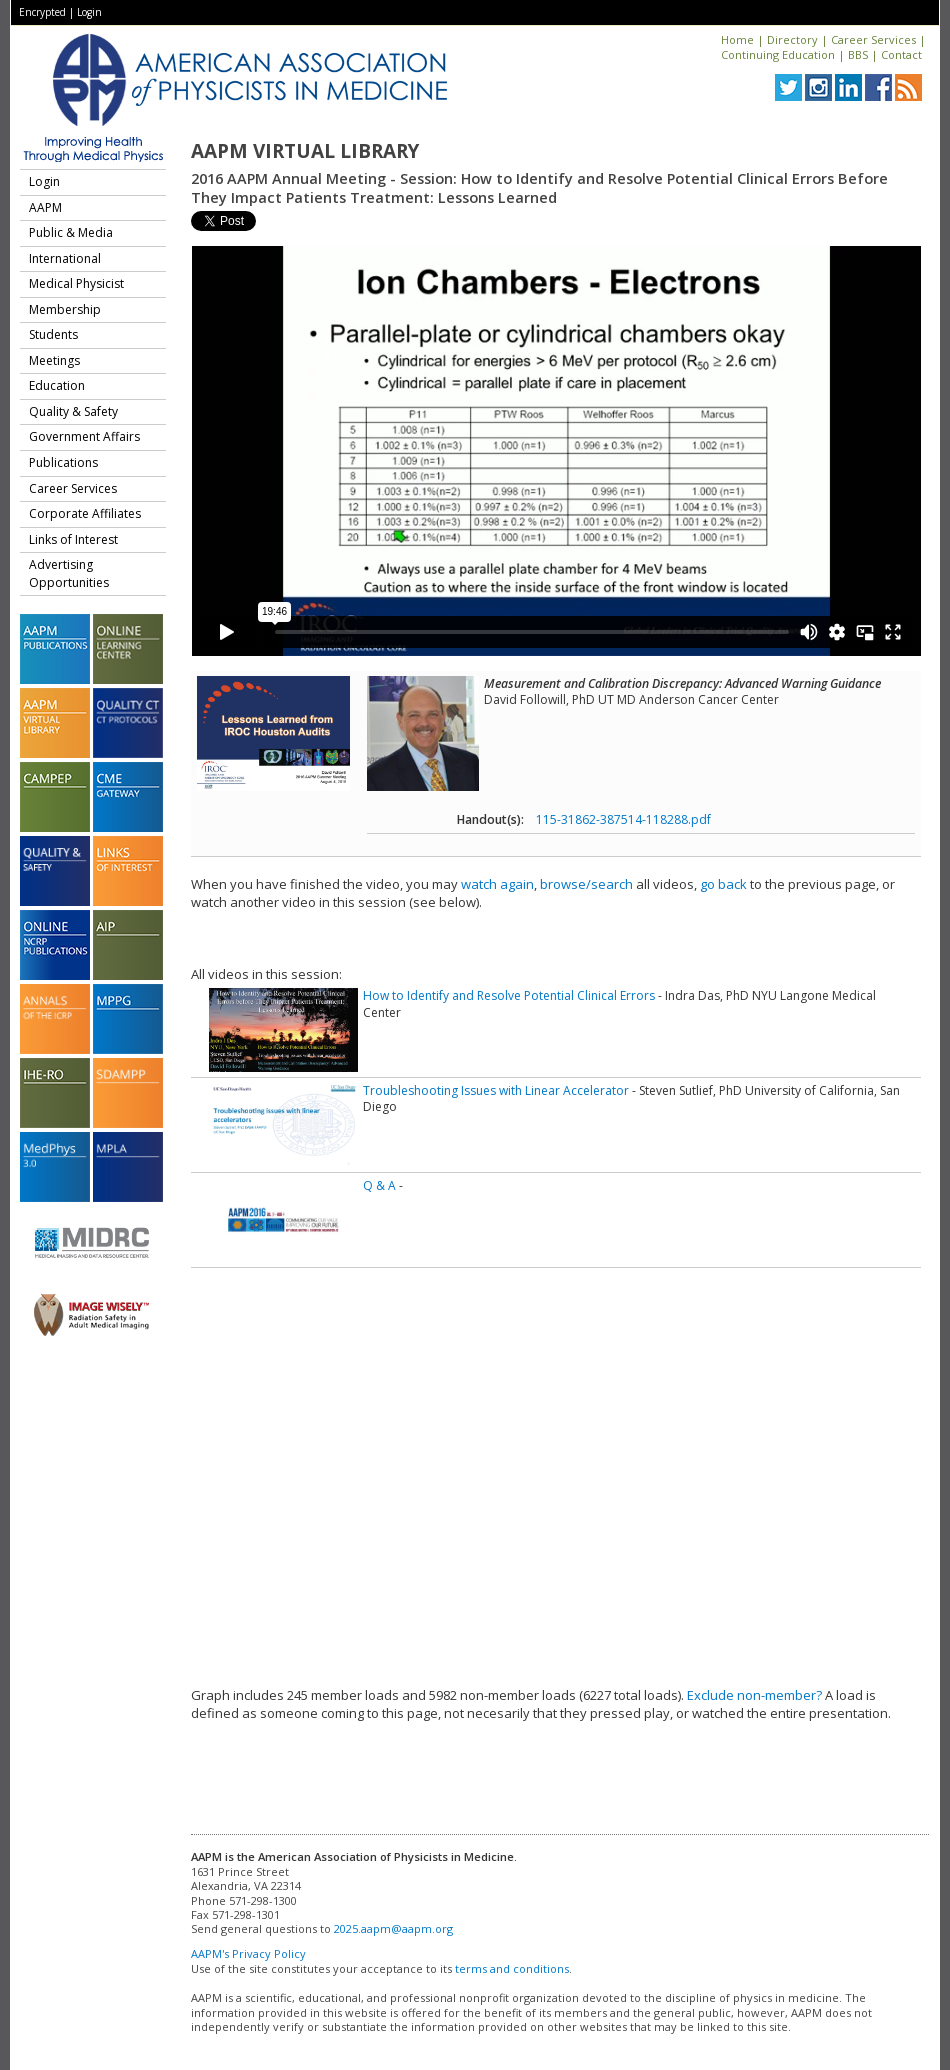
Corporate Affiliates (85, 513)
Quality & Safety (73, 411)
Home (737, 39)
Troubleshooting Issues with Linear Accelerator (496, 1090)
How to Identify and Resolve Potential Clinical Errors (509, 995)
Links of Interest (73, 539)
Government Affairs (84, 436)
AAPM (45, 207)
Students (53, 334)
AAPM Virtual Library (305, 151)
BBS (858, 54)
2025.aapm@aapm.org (393, 1928)
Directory (792, 39)
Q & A (379, 1185)
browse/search (586, 884)
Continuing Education (778, 54)
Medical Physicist (76, 283)
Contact (901, 54)
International (65, 258)
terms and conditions (512, 1968)
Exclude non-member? (754, 1695)
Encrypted (42, 12)
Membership (65, 309)
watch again (497, 884)
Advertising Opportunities (69, 573)
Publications (63, 462)
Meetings (54, 360)
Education (57, 385)
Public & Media (71, 232)
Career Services (873, 39)
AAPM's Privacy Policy (248, 1953)
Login (89, 12)
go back (723, 884)
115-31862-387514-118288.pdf (623, 819)
